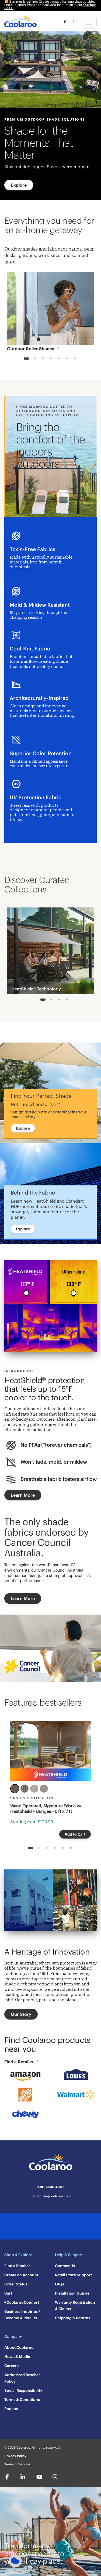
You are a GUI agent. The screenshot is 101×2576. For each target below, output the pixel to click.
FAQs (59, 2284)
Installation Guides (72, 2293)
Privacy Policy (15, 2456)
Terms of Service (17, 2464)
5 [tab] (58, 359)
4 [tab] (50, 359)
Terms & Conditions (22, 2399)
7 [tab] (74, 359)
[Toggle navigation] (89, 22)
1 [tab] (26, 359)
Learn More (23, 1495)
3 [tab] (42, 359)
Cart (8, 2293)
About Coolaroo (19, 2347)
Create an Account (21, 2275)
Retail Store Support (73, 2275)
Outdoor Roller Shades (34, 348)
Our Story (21, 2014)
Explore (19, 185)
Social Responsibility (23, 2390)
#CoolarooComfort (21, 2302)
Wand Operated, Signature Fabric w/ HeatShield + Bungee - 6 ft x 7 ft (46, 1808)
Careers (11, 2365)
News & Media (17, 2356)
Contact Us (65, 2265)
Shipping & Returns (72, 2317)
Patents (11, 2408)
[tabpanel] (50, 312)
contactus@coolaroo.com (51, 2196)
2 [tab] (34, 359)
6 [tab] (66, 359)
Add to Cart (75, 1834)
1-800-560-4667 (50, 2187)
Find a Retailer (22, 2061)
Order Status (15, 2284)
